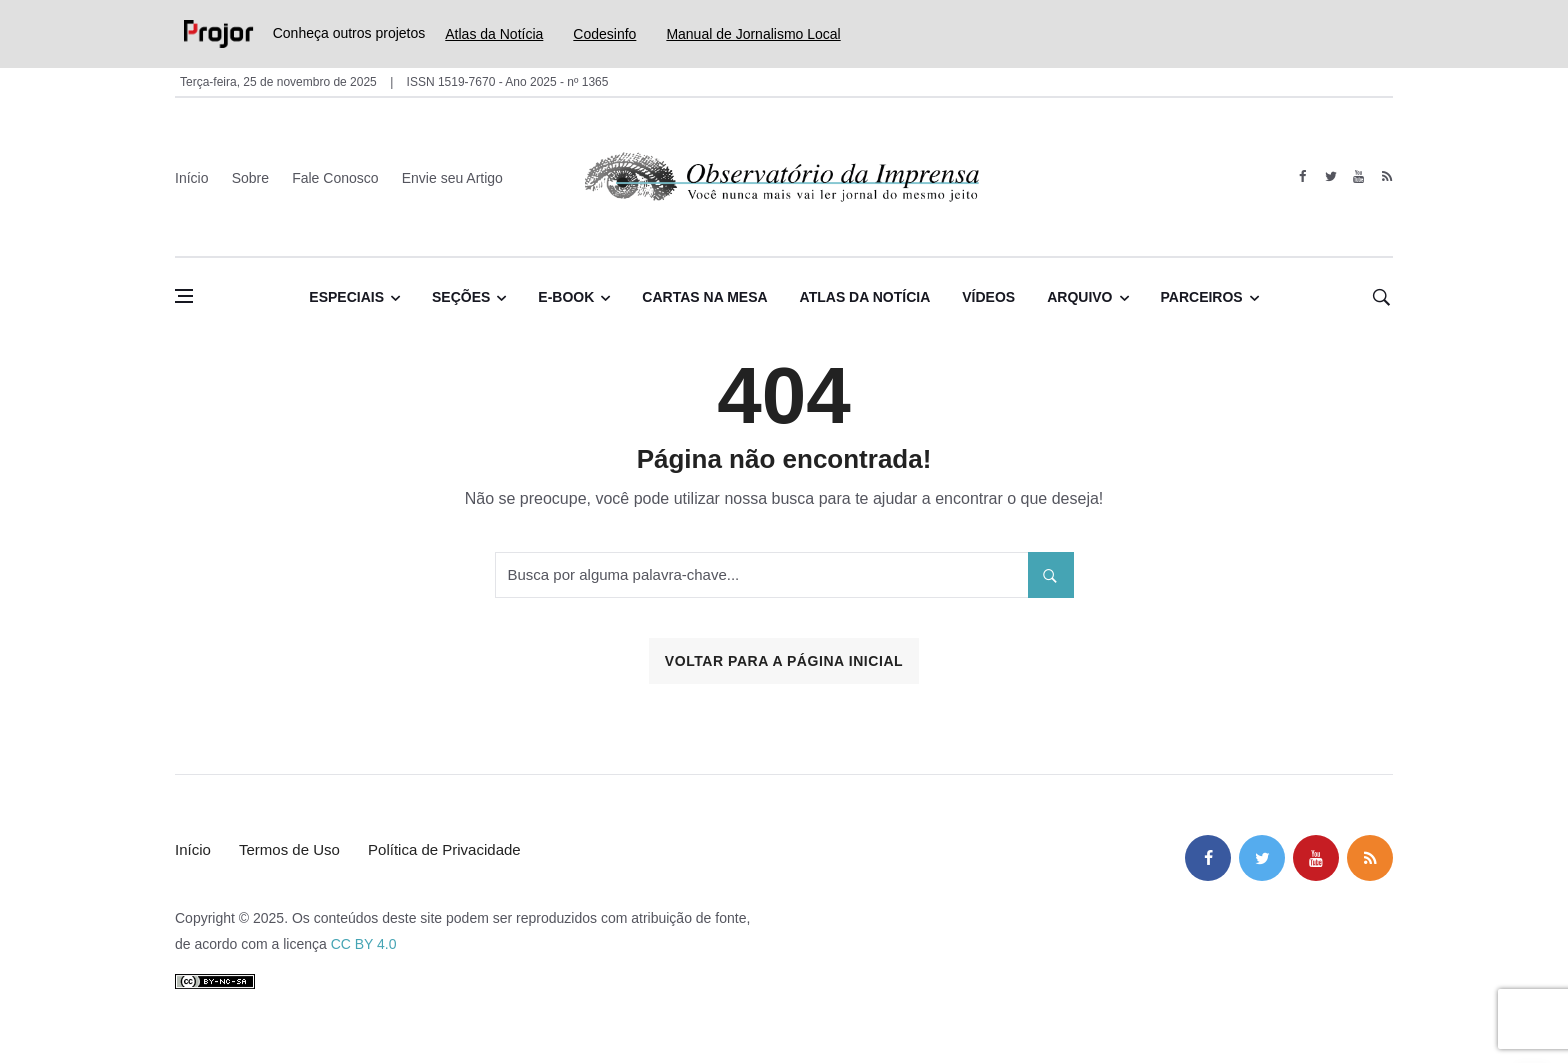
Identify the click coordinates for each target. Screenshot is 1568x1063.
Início (191, 178)
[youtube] (1358, 177)
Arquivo (1079, 297)
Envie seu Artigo (452, 178)
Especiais (346, 297)
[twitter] (1330, 177)
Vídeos (988, 297)
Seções (461, 297)
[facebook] (1302, 177)
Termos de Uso (289, 849)
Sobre (250, 178)
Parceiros (1202, 297)
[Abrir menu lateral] (184, 296)
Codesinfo (604, 34)
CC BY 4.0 (364, 944)
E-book (566, 297)
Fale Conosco (335, 178)
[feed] (1386, 177)
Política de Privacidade (444, 849)
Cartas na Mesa (704, 297)
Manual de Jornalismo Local (753, 34)
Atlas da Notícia (494, 34)
